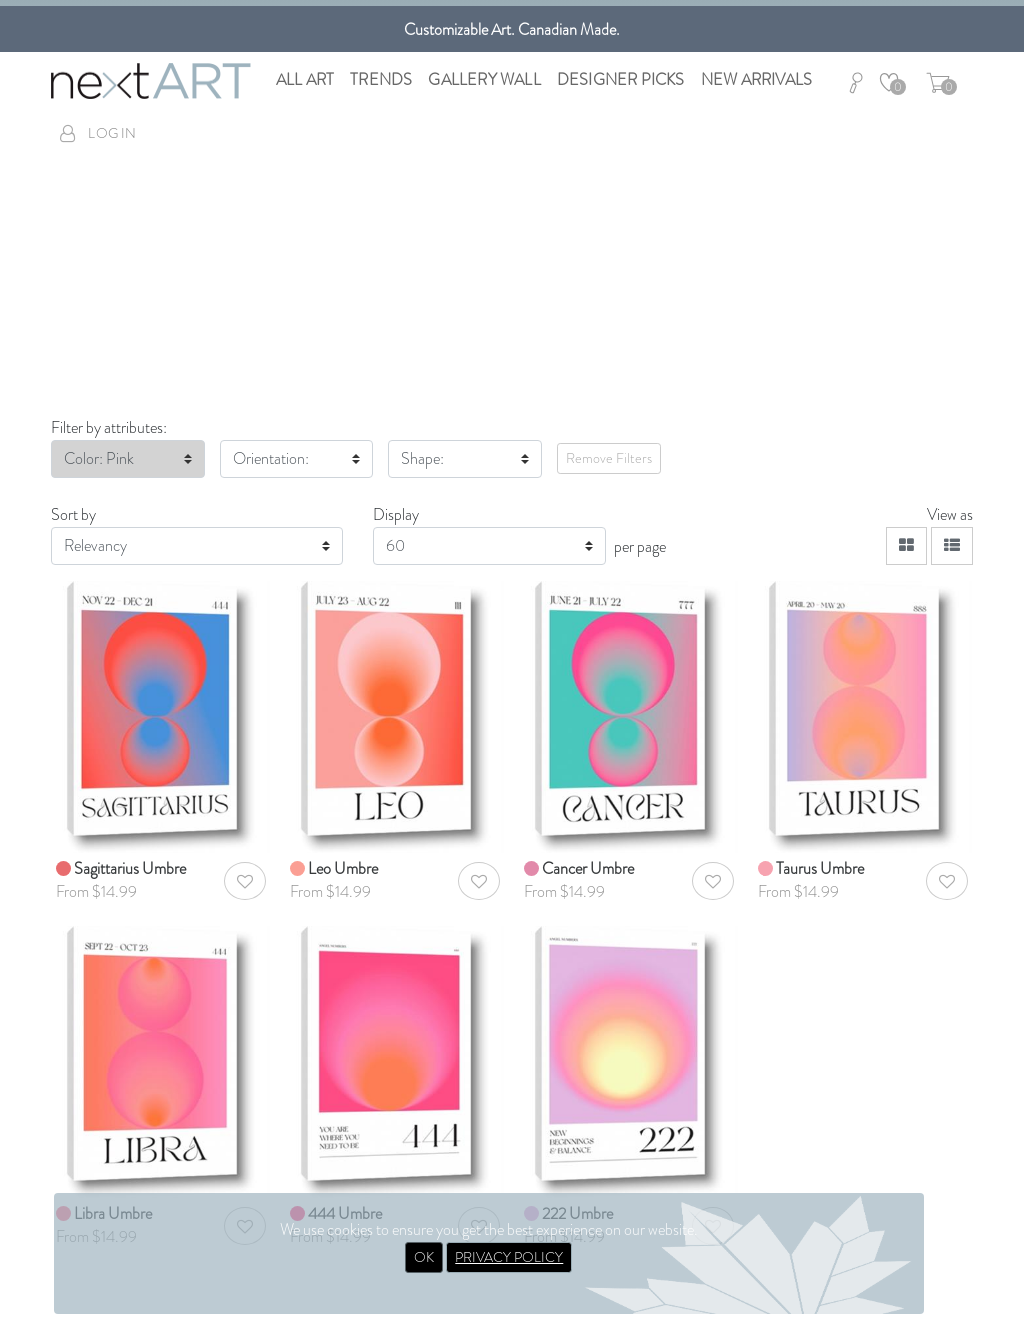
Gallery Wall (484, 79)
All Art (305, 79)
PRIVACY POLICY (509, 1257)
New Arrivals (756, 79)
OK (424, 1257)
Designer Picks (621, 79)
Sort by (73, 514)
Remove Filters (609, 458)
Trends (381, 79)
